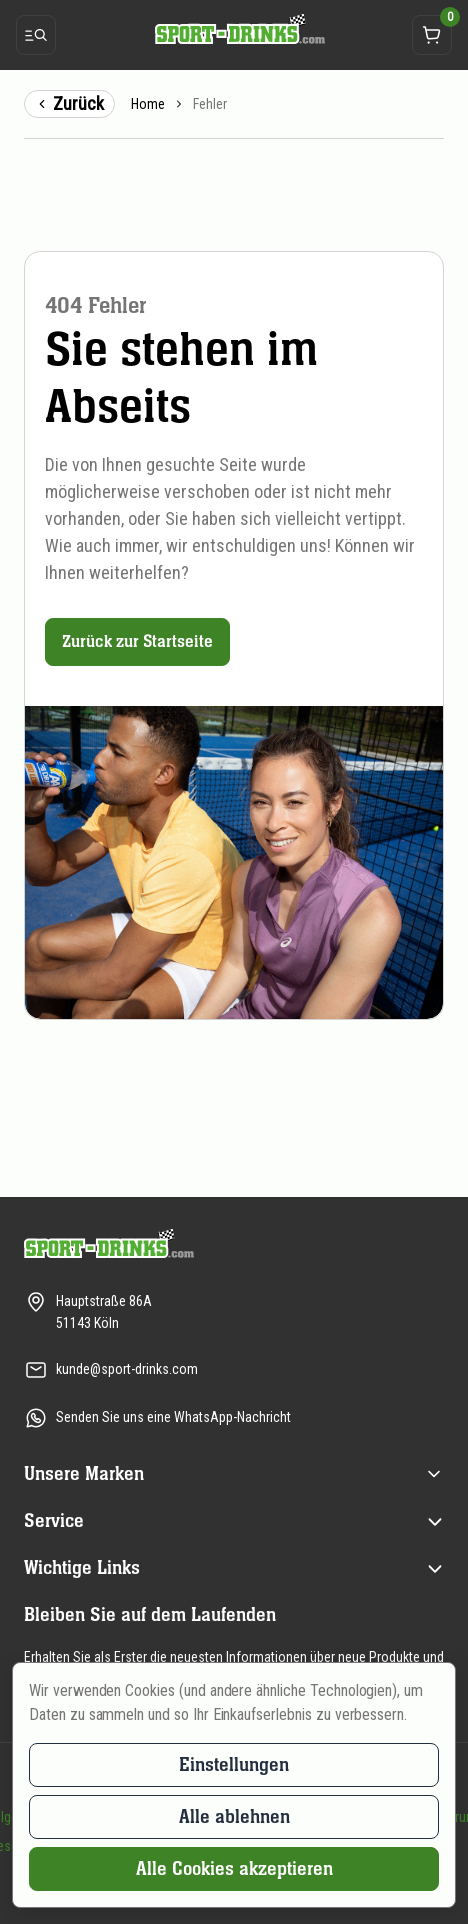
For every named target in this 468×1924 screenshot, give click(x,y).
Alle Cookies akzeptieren (234, 1868)
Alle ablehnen (234, 1816)
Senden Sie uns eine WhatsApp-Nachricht (173, 1417)
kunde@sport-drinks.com (127, 1369)
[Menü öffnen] (36, 35)
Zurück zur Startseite (137, 641)
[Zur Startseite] (234, 28)
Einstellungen (234, 1764)
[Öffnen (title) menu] (434, 1474)
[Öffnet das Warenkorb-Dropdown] (432, 35)
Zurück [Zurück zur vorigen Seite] (69, 103)
